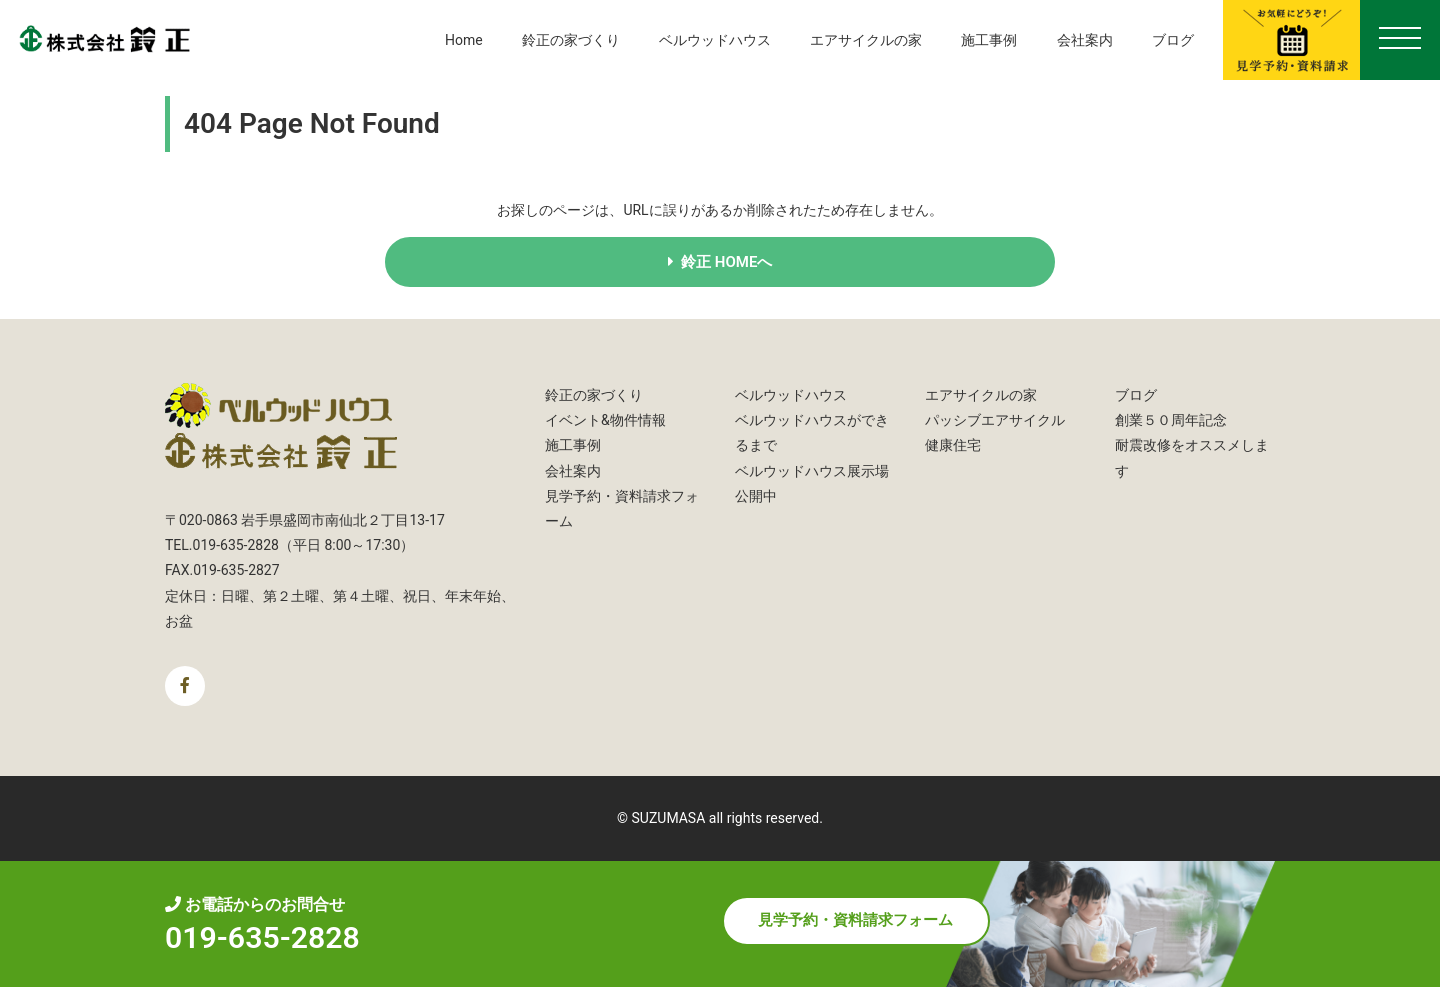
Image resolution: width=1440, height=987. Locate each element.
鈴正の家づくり (571, 40)
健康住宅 (953, 445)
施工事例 (989, 40)
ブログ (1173, 40)
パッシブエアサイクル (995, 420)
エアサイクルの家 (866, 40)
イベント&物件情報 (605, 420)
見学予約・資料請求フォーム (855, 921)
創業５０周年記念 (1171, 420)
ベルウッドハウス (715, 40)
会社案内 (1085, 40)
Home (464, 40)
